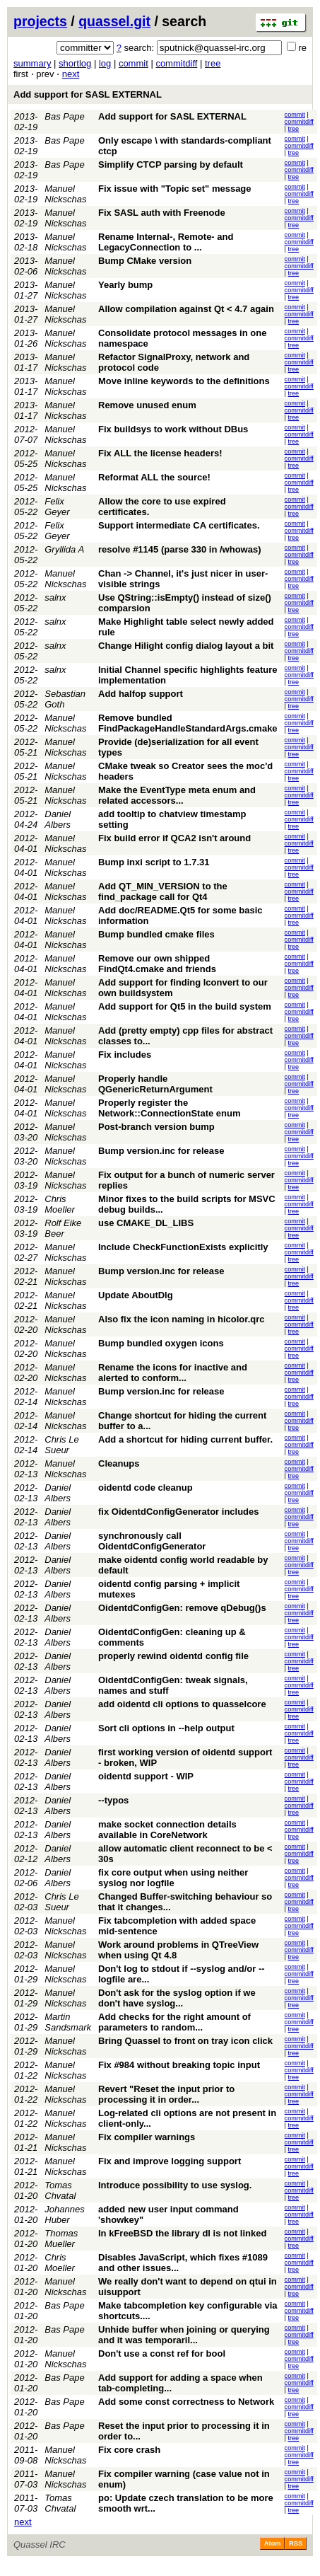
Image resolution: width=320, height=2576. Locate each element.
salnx (55, 597)
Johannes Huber (64, 2214)
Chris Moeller (60, 1204)
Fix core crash (129, 2449)
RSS (295, 2543)
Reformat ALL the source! (154, 477)
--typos (113, 1800)
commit (133, 63)
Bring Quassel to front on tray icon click (185, 2040)
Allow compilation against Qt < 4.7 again (186, 309)
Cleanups (119, 1463)
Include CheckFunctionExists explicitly (183, 1247)
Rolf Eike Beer (63, 1228)
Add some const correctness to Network (186, 2401)
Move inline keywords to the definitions (184, 381)
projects (40, 21)
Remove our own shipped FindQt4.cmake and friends (157, 963)
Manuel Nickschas (65, 193)
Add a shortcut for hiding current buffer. (185, 1439)
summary (32, 63)
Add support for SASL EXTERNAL (87, 94)
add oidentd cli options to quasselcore (182, 1704)
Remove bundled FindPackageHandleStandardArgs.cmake (188, 723)
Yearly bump (125, 284)
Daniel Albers (58, 819)
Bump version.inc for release (161, 1150)
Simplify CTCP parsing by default (170, 164)
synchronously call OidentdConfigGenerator (152, 1541)
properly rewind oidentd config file (173, 1656)
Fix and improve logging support (169, 2161)
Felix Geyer (57, 506)
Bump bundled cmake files (156, 934)
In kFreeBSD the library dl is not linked (182, 2233)
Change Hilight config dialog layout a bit (185, 645)
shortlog (75, 63)
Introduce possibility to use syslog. (174, 2185)
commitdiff (176, 63)
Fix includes (124, 1054)
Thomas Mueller (61, 2238)
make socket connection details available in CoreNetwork (167, 1829)
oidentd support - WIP (146, 1776)
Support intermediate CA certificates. (179, 525)
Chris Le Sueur (61, 1444)
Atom (272, 2543)
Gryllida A (64, 549)
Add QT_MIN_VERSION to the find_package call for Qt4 (162, 891)
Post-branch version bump (156, 1126)
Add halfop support (140, 693)
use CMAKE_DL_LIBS (146, 1223)
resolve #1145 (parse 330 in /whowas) (179, 549)
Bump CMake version (144, 260)
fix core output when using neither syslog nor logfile (173, 1877)
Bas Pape (64, 116)
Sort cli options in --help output (166, 1728)
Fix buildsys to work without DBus (173, 429)
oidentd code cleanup (145, 1487)
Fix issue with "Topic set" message (174, 188)
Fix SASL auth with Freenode (161, 212)
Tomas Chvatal (60, 2190)
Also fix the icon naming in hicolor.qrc (181, 1319)
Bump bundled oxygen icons (161, 1343)
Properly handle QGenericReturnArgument (155, 1083)
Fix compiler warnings (146, 2137)
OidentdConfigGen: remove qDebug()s (182, 1607)
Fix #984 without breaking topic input (179, 2065)
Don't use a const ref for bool (161, 2353)
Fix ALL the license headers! (160, 453)
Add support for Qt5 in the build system (184, 1006)
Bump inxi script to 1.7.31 (154, 862)
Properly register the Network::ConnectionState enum (169, 1108)
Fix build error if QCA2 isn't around (174, 838)
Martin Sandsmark (68, 2022)
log (105, 63)
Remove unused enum (147, 405)
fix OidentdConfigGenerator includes (178, 1511)
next (71, 74)
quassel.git (114, 21)
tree (212, 63)
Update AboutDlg (135, 1295)
